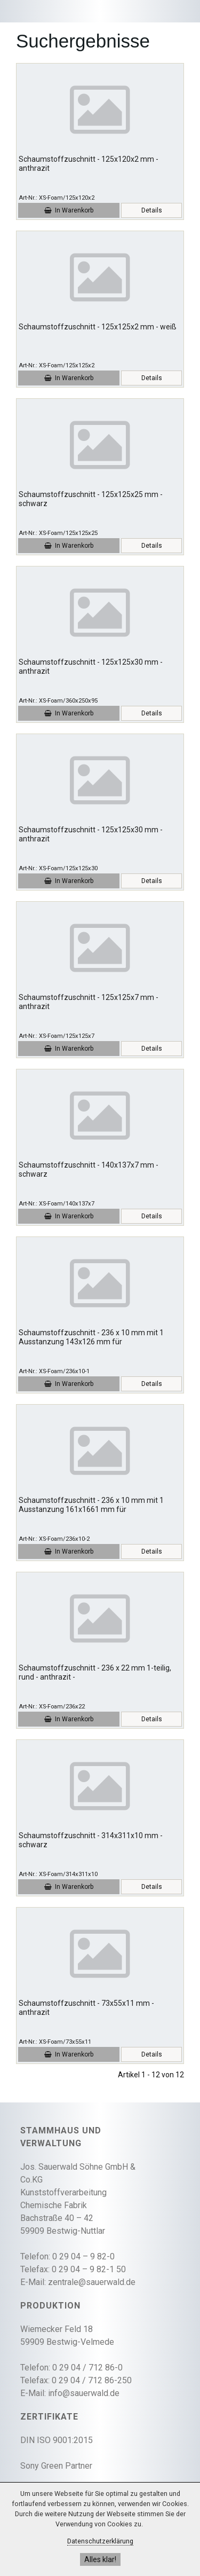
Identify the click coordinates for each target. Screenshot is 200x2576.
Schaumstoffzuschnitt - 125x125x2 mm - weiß (98, 326)
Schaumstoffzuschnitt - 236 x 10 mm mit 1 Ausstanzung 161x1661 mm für (91, 1505)
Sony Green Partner (56, 2466)
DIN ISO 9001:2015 (56, 2440)
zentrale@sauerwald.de (91, 2282)
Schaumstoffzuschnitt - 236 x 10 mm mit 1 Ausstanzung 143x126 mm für (91, 1337)
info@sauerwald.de (83, 2393)
